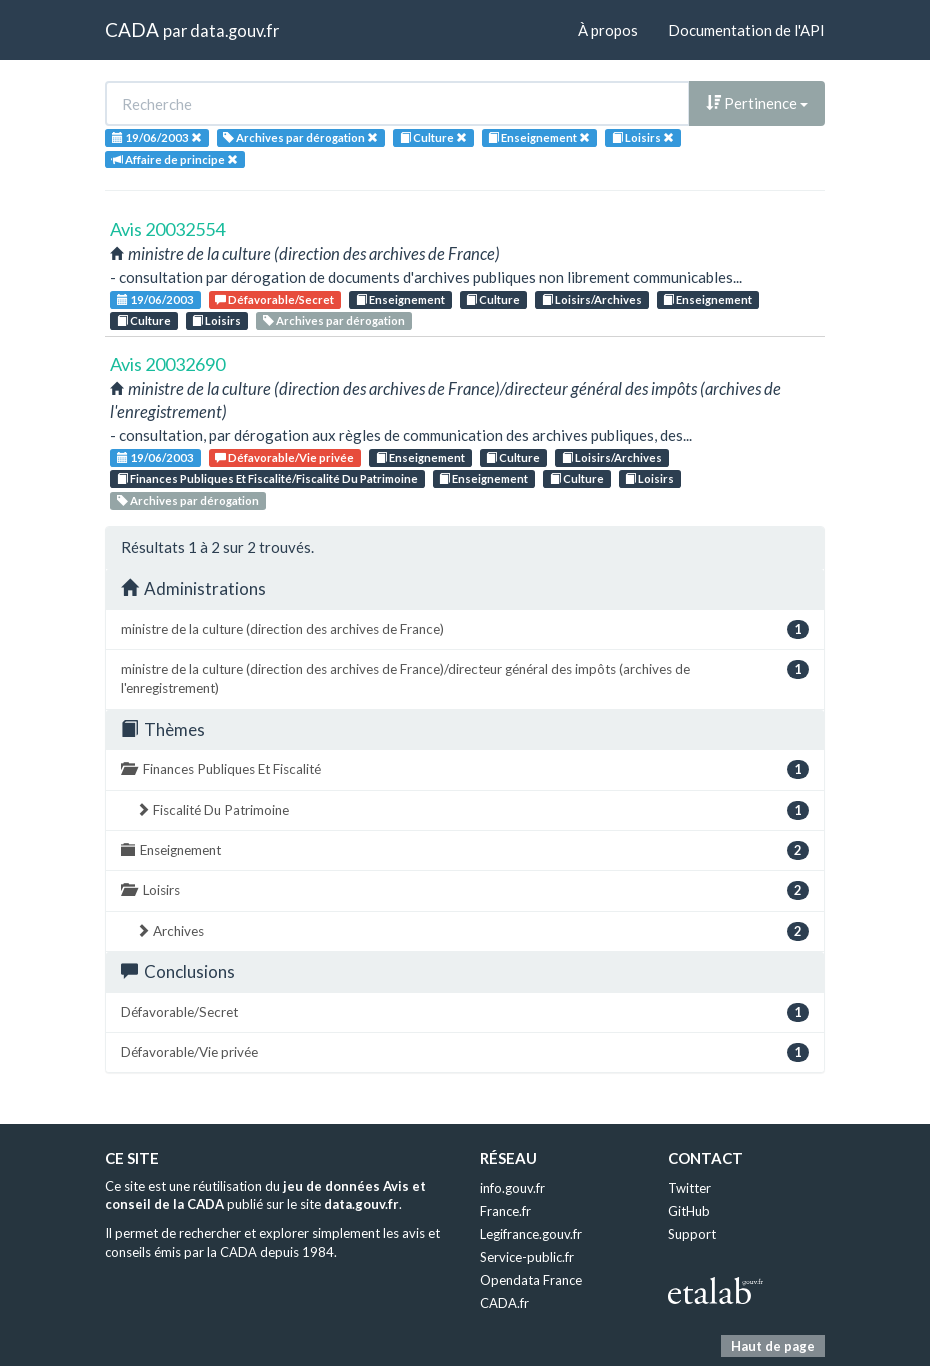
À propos (608, 30)
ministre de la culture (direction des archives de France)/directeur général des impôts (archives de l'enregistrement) (465, 678)
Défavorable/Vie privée (284, 457)
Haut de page (773, 1346)
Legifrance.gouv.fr (531, 1234)
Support (692, 1234)
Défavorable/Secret (274, 299)
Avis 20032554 (167, 229)
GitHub (689, 1211)
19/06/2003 (155, 299)
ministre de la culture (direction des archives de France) (465, 629)
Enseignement (400, 299)
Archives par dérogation (334, 320)
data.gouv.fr (234, 30)
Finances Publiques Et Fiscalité (465, 769)
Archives (472, 931)
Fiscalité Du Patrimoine (472, 810)
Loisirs (216, 320)
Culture (493, 299)
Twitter (689, 1188)
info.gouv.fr (512, 1188)
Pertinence (757, 103)
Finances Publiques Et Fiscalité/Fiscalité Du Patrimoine (267, 478)
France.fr (505, 1211)
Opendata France (531, 1280)
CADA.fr (504, 1303)
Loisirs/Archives (592, 299)
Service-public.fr (527, 1257)
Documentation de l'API (746, 30)
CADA (132, 29)
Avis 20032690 (167, 364)
